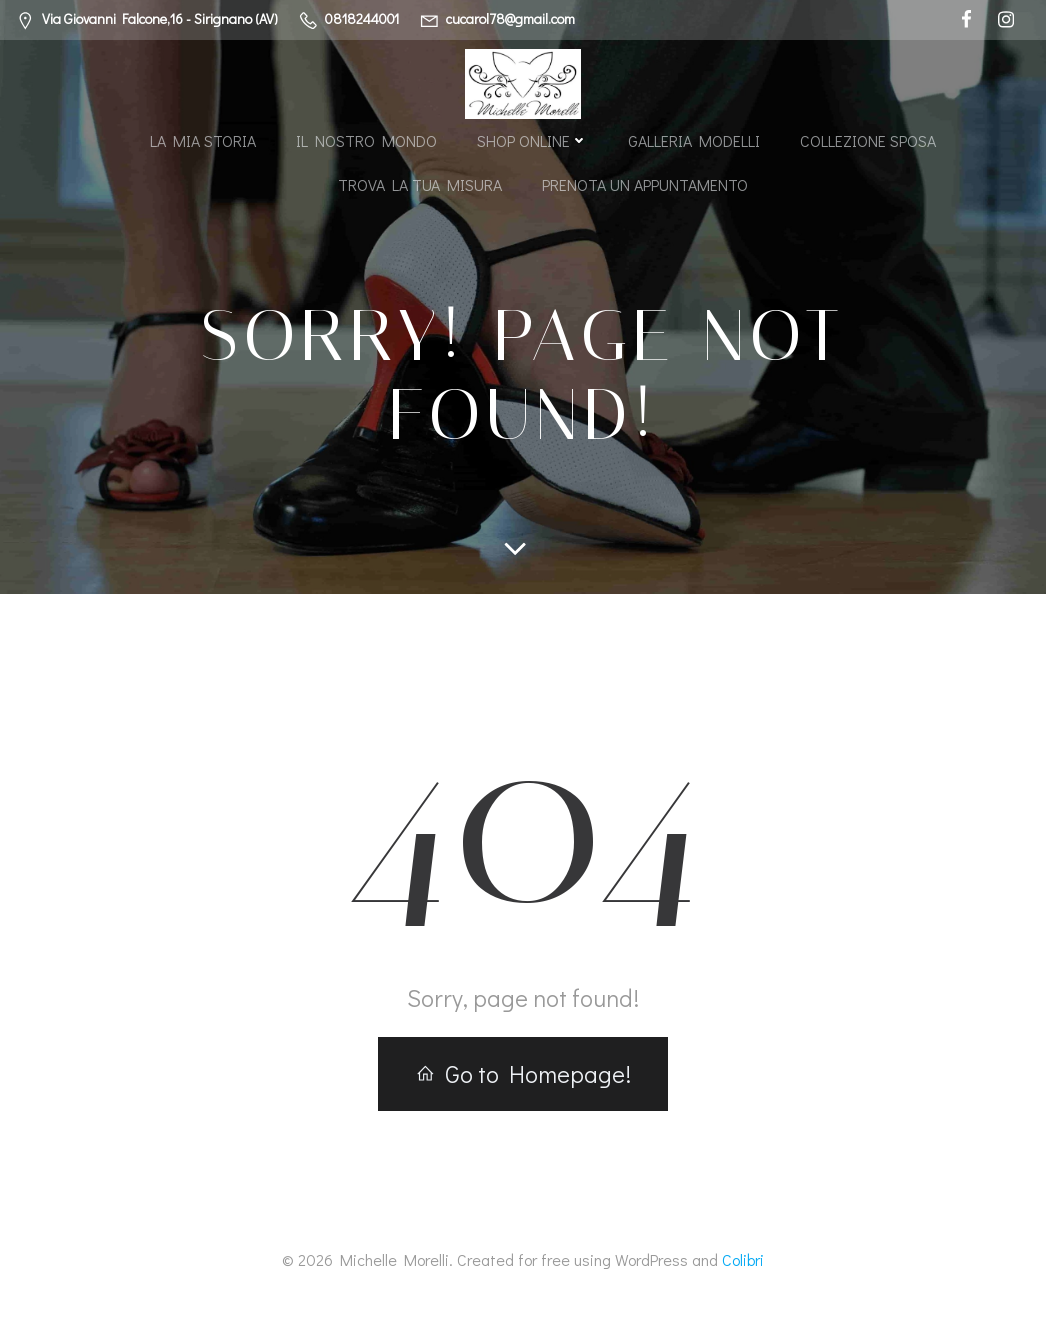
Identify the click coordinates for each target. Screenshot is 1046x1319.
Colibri (743, 1259)
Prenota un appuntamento (645, 184)
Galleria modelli (694, 140)
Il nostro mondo (366, 140)
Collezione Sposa (868, 140)
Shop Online (532, 140)
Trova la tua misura (420, 184)
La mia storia (203, 140)
